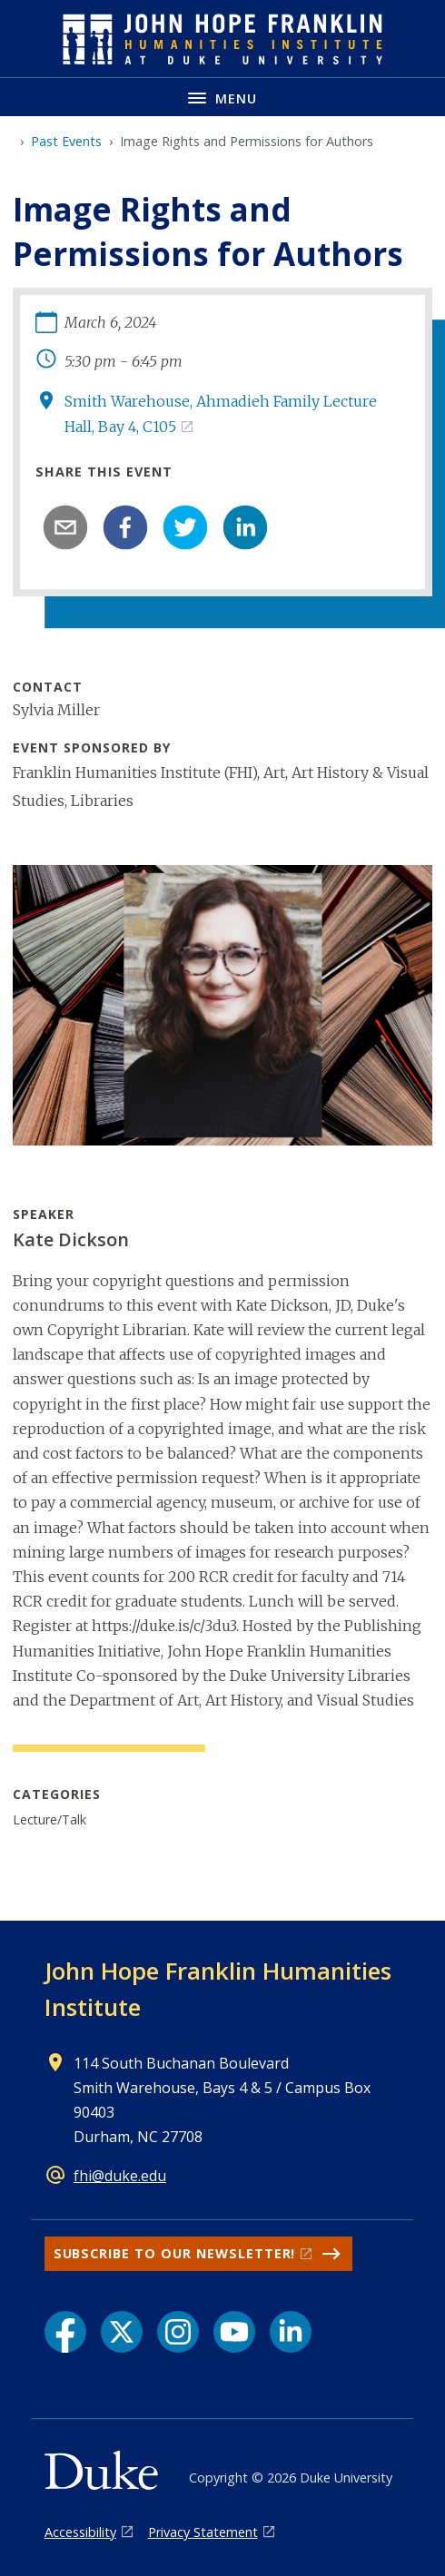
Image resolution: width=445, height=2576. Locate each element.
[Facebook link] (65, 2332)
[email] (65, 527)
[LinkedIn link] (291, 2332)
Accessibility (80, 2532)
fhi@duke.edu (120, 2176)
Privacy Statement (203, 2532)
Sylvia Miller (56, 710)
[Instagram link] (178, 2332)
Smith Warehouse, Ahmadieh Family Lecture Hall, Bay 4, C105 (220, 413)
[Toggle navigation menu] (222, 96)
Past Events (66, 141)
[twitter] (185, 527)
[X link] (122, 2332)
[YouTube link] (234, 2332)
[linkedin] (245, 527)
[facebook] (125, 527)
